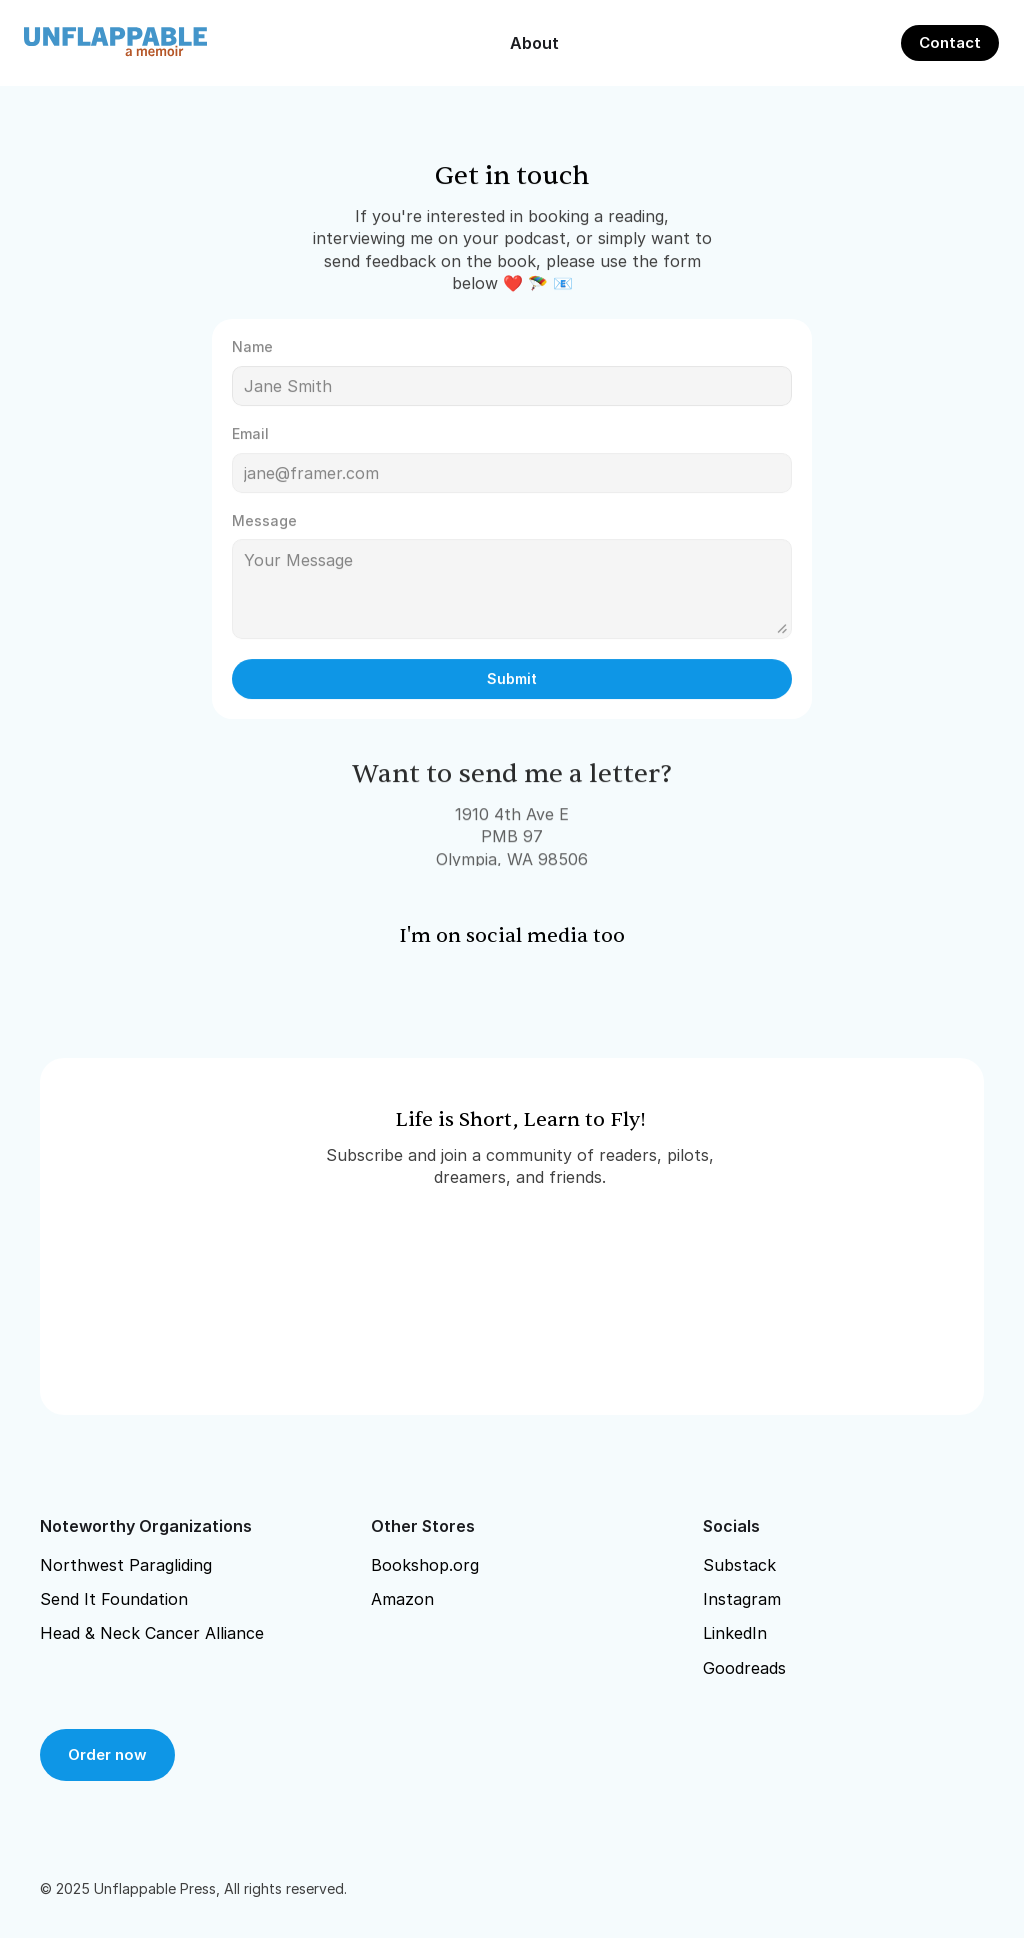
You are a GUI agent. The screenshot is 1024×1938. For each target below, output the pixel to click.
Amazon (402, 1599)
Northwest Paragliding (126, 1565)
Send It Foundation (114, 1599)
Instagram (742, 1599)
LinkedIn (735, 1633)
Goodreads (744, 1668)
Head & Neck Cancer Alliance (152, 1633)
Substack (739, 1565)
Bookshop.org (425, 1565)
